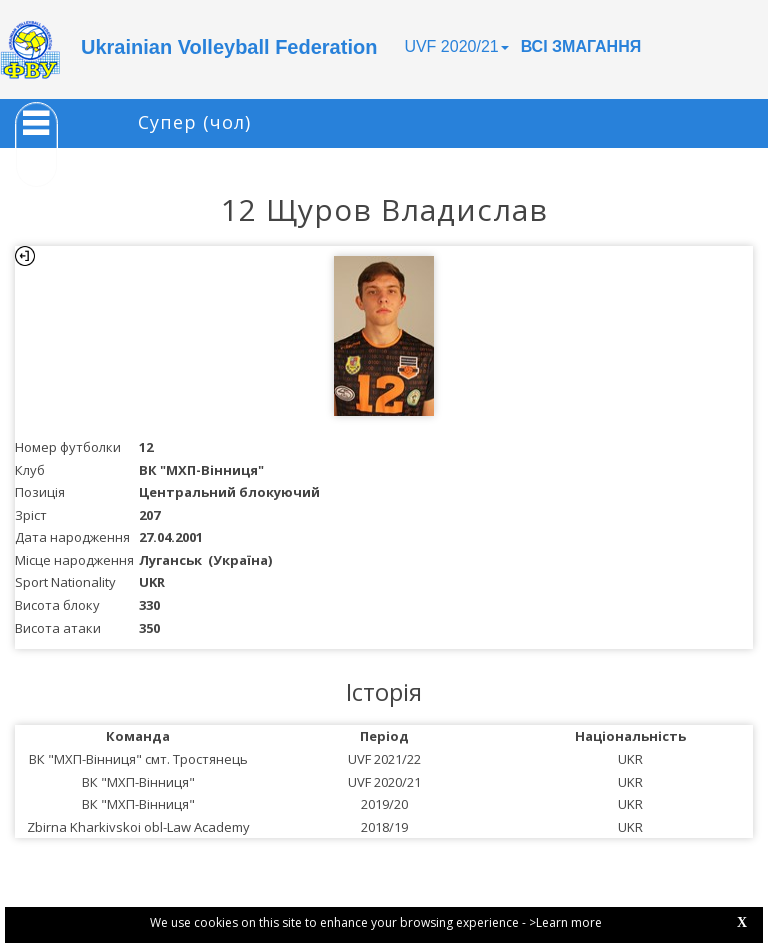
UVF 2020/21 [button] (456, 46)
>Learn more (565, 922)
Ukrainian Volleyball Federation (229, 47)
